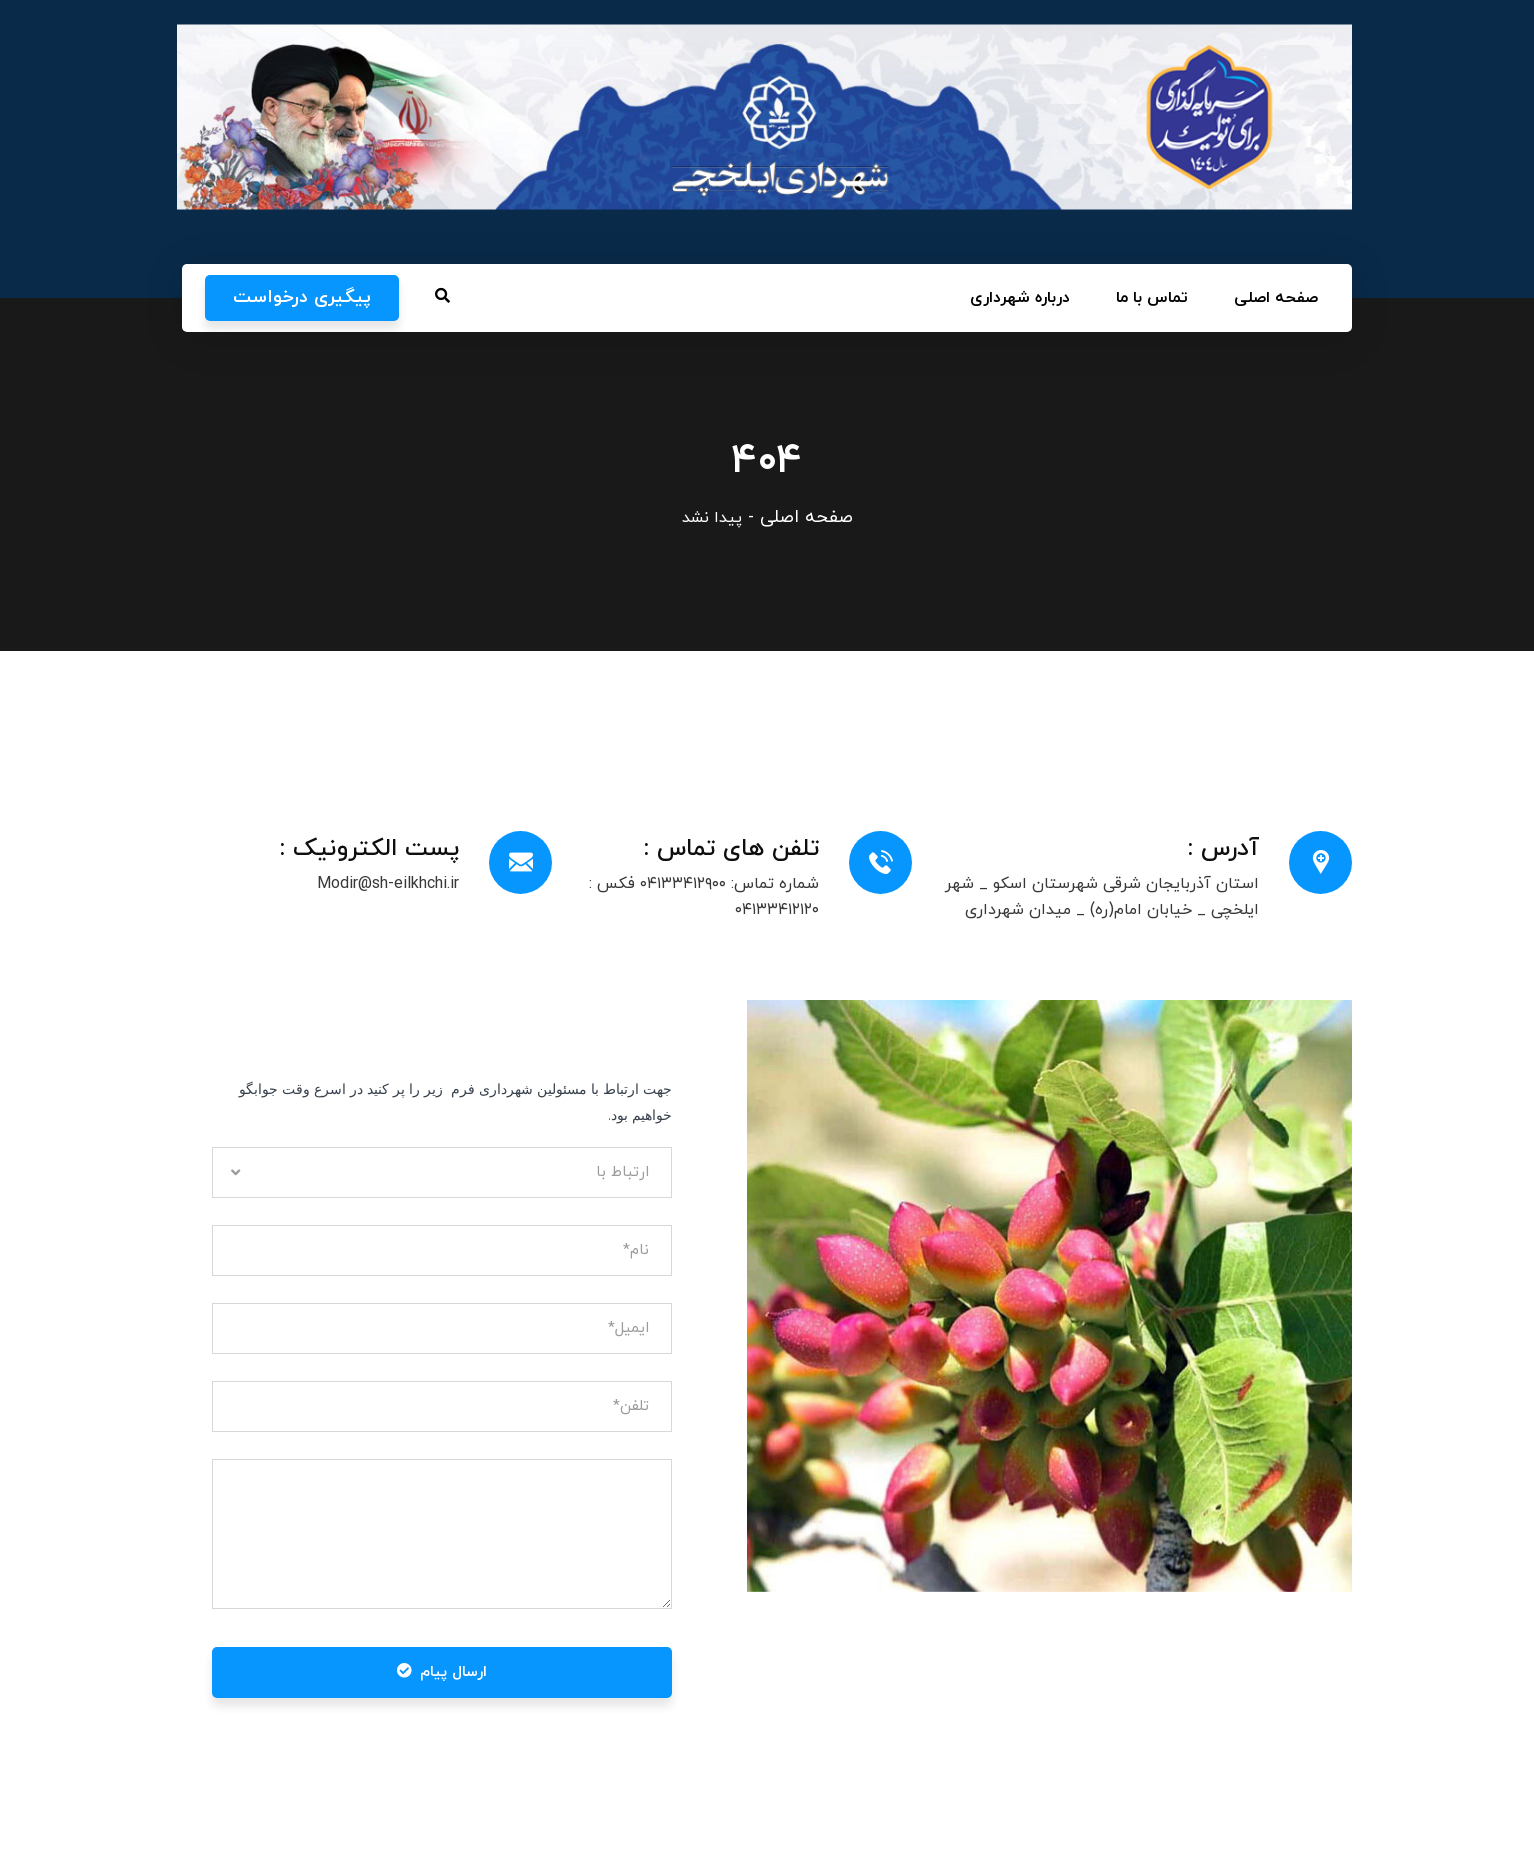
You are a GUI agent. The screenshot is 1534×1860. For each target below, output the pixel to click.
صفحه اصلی (806, 517)
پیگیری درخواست (302, 297)
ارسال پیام (442, 1672)
